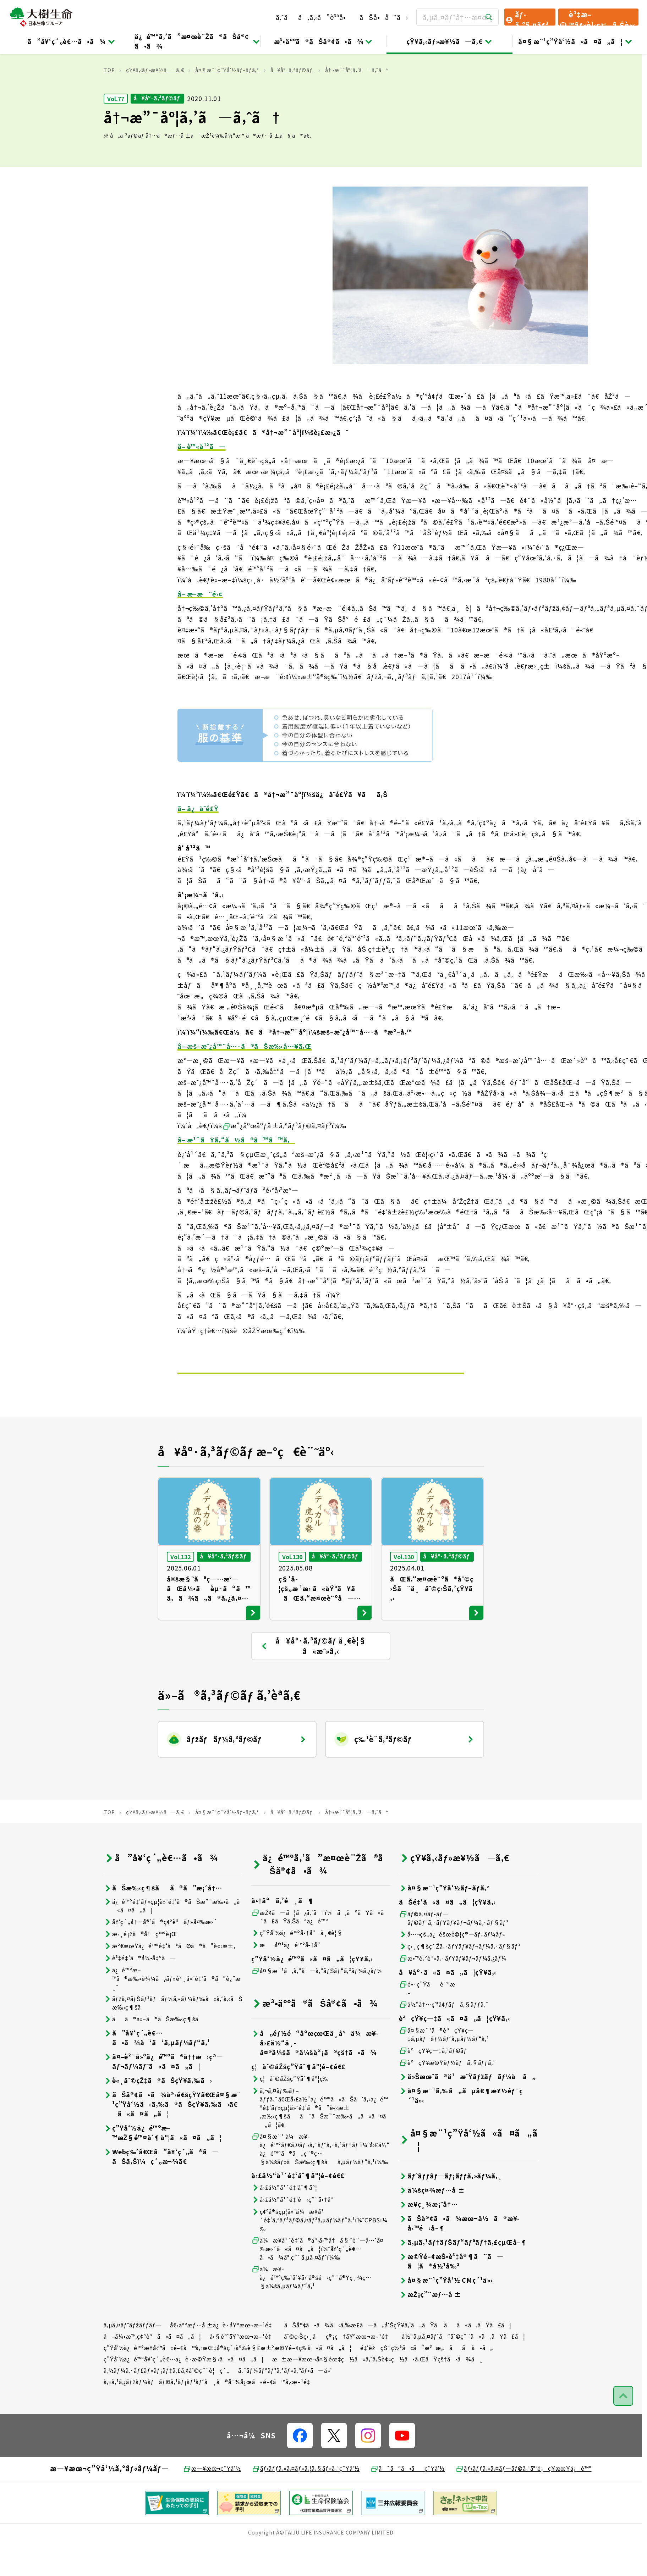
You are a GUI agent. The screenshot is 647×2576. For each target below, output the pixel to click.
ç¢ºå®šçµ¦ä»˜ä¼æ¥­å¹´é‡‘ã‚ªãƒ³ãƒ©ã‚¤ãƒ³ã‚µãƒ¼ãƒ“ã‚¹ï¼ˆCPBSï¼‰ (319, 2256)
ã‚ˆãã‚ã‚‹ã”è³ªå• (313, 17)
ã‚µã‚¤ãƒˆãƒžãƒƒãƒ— (132, 2361)
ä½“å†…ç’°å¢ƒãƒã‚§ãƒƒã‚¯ (444, 2041)
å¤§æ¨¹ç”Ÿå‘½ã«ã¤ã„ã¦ (575, 41)
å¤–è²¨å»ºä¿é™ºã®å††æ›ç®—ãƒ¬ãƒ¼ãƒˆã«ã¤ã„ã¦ (163, 2097)
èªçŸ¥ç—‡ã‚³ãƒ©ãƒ (434, 2087)
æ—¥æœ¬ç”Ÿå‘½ (212, 2505)
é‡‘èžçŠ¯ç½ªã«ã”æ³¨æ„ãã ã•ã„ (426, 2384)
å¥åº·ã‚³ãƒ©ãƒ (292, 106)
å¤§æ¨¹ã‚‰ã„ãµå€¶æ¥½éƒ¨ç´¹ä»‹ (461, 2132)
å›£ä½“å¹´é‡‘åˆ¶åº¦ (284, 2224)
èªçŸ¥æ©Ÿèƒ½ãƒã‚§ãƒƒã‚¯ (447, 2099)
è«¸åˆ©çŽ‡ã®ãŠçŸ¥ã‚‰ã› (158, 2117)
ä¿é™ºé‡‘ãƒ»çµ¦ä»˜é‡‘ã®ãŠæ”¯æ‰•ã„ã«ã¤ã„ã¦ (172, 1942)
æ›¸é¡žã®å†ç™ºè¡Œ (140, 1970)
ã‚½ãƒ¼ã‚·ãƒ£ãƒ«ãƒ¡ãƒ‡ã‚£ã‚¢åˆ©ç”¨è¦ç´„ (167, 2407)
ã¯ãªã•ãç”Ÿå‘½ (407, 2505)
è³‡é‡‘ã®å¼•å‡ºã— (140, 1994)
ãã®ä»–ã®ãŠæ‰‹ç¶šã (156, 2055)
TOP (109, 106)
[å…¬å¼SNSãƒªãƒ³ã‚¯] (300, 2472)
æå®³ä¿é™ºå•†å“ (288, 1981)
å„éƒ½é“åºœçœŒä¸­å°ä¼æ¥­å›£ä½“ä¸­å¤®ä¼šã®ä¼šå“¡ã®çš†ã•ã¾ (315, 2079)
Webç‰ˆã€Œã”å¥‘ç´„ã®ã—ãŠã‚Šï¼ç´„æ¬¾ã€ (161, 2193)
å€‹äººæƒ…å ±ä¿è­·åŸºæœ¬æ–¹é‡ (223, 2361)
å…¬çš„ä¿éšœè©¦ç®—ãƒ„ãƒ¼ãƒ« (452, 1970)
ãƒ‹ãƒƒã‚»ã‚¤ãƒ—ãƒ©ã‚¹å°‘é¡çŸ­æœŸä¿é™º (523, 2505)
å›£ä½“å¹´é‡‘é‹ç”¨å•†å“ (295, 2236)
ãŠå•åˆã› (384, 17)
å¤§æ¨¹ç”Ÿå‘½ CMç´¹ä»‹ (446, 2316)
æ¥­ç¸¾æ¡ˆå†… (428, 2240)
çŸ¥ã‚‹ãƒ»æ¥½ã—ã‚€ (449, 41)
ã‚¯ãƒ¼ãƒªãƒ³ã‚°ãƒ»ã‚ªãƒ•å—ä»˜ (285, 2407)
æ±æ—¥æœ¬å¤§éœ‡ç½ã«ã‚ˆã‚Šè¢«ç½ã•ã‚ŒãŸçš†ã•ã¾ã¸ (378, 2395)
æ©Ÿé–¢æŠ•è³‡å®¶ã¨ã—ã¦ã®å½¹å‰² (451, 2297)
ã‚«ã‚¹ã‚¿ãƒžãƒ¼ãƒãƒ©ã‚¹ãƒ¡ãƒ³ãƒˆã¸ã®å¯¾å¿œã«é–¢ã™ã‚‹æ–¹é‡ (209, 2418)
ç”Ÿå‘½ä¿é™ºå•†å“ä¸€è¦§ (297, 1969)
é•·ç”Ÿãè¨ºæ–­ (427, 2024)
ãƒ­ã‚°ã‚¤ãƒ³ (526, 17)
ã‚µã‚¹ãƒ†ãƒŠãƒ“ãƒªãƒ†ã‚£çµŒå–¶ (463, 2278)
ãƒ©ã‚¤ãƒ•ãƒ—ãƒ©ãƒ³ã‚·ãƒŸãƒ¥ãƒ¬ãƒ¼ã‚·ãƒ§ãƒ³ (454, 1954)
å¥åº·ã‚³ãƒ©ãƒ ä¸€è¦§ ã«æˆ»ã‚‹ (313, 1682)
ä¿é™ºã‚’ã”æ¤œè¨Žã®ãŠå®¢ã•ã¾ (198, 41)
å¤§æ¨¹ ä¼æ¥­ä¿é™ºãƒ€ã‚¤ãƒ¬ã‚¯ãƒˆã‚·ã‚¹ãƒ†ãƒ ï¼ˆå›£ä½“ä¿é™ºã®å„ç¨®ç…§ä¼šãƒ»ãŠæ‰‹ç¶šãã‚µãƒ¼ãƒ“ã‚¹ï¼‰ (320, 2185)
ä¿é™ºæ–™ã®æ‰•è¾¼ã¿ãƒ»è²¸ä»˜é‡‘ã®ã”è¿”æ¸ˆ (172, 2015)
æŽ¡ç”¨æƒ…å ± (430, 2331)
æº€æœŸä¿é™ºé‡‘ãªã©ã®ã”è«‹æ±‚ (169, 1982)
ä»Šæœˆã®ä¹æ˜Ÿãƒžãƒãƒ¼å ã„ (467, 2113)
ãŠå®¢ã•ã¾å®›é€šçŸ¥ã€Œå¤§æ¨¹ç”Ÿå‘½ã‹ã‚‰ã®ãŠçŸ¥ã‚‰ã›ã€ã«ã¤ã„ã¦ (172, 2140)
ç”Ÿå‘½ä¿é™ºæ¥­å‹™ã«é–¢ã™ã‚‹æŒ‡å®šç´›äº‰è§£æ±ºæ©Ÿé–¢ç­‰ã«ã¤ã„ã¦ (228, 2384)
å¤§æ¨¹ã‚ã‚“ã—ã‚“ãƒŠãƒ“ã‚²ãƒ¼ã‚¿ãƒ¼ (316, 2007)
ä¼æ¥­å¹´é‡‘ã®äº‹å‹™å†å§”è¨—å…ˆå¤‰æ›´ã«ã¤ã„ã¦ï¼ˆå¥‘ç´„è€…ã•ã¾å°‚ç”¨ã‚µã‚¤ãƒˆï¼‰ (317, 2285)
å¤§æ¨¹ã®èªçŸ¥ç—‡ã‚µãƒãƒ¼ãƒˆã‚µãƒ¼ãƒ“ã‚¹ (444, 2070)
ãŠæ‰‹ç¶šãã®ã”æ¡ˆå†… (163, 1924)
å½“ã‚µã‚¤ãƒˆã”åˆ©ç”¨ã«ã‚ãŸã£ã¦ (463, 2373)
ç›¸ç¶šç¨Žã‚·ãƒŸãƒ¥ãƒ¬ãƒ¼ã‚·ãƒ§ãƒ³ (459, 1982)
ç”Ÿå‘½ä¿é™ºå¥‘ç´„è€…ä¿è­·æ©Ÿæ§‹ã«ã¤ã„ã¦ (184, 2395)
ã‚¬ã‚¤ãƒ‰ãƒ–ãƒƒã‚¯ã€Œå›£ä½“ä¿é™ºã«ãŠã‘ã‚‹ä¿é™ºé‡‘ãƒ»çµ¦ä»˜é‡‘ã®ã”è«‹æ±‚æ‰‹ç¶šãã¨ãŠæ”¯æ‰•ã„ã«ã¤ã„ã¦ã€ (319, 2144)
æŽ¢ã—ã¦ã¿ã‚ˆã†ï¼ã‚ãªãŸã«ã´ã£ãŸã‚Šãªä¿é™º (320, 1953)
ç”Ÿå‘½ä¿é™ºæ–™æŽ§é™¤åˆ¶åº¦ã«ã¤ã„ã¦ (163, 2169)
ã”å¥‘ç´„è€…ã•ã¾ (71, 41)
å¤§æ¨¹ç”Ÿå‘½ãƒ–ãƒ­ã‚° (227, 106)
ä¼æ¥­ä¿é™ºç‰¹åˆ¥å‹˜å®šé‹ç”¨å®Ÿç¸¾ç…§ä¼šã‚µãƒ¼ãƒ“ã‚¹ (311, 2314)
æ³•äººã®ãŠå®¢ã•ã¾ (323, 41)
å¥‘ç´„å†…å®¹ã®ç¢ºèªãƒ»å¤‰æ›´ (160, 1958)
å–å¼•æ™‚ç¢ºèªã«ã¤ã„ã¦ (152, 2373)
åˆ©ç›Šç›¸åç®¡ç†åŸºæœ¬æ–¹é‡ (338, 2373)
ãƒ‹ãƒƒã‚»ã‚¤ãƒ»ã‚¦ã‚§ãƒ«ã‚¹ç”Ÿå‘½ (306, 2505)
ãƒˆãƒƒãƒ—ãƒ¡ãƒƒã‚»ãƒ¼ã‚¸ (450, 2212)
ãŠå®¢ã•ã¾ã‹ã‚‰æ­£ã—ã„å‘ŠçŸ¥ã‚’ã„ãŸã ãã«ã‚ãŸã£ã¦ (397, 2361)
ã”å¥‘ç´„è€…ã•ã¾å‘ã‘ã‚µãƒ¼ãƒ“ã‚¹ (157, 2074)
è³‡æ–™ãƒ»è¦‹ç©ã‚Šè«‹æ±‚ (597, 17)
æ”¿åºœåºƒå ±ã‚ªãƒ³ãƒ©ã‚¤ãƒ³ (277, 1162)
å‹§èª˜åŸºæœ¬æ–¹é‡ (242, 2373)
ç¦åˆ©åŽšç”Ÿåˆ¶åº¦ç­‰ (290, 2115)
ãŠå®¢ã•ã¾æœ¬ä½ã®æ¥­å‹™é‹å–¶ (459, 2259)
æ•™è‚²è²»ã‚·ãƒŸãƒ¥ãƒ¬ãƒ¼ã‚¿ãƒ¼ (452, 1994)
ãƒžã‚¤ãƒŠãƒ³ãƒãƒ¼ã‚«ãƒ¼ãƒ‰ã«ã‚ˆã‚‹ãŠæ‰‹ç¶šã (173, 2039)
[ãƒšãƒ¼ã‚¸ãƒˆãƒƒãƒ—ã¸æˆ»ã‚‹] (623, 2432)
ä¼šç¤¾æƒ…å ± (432, 2226)
